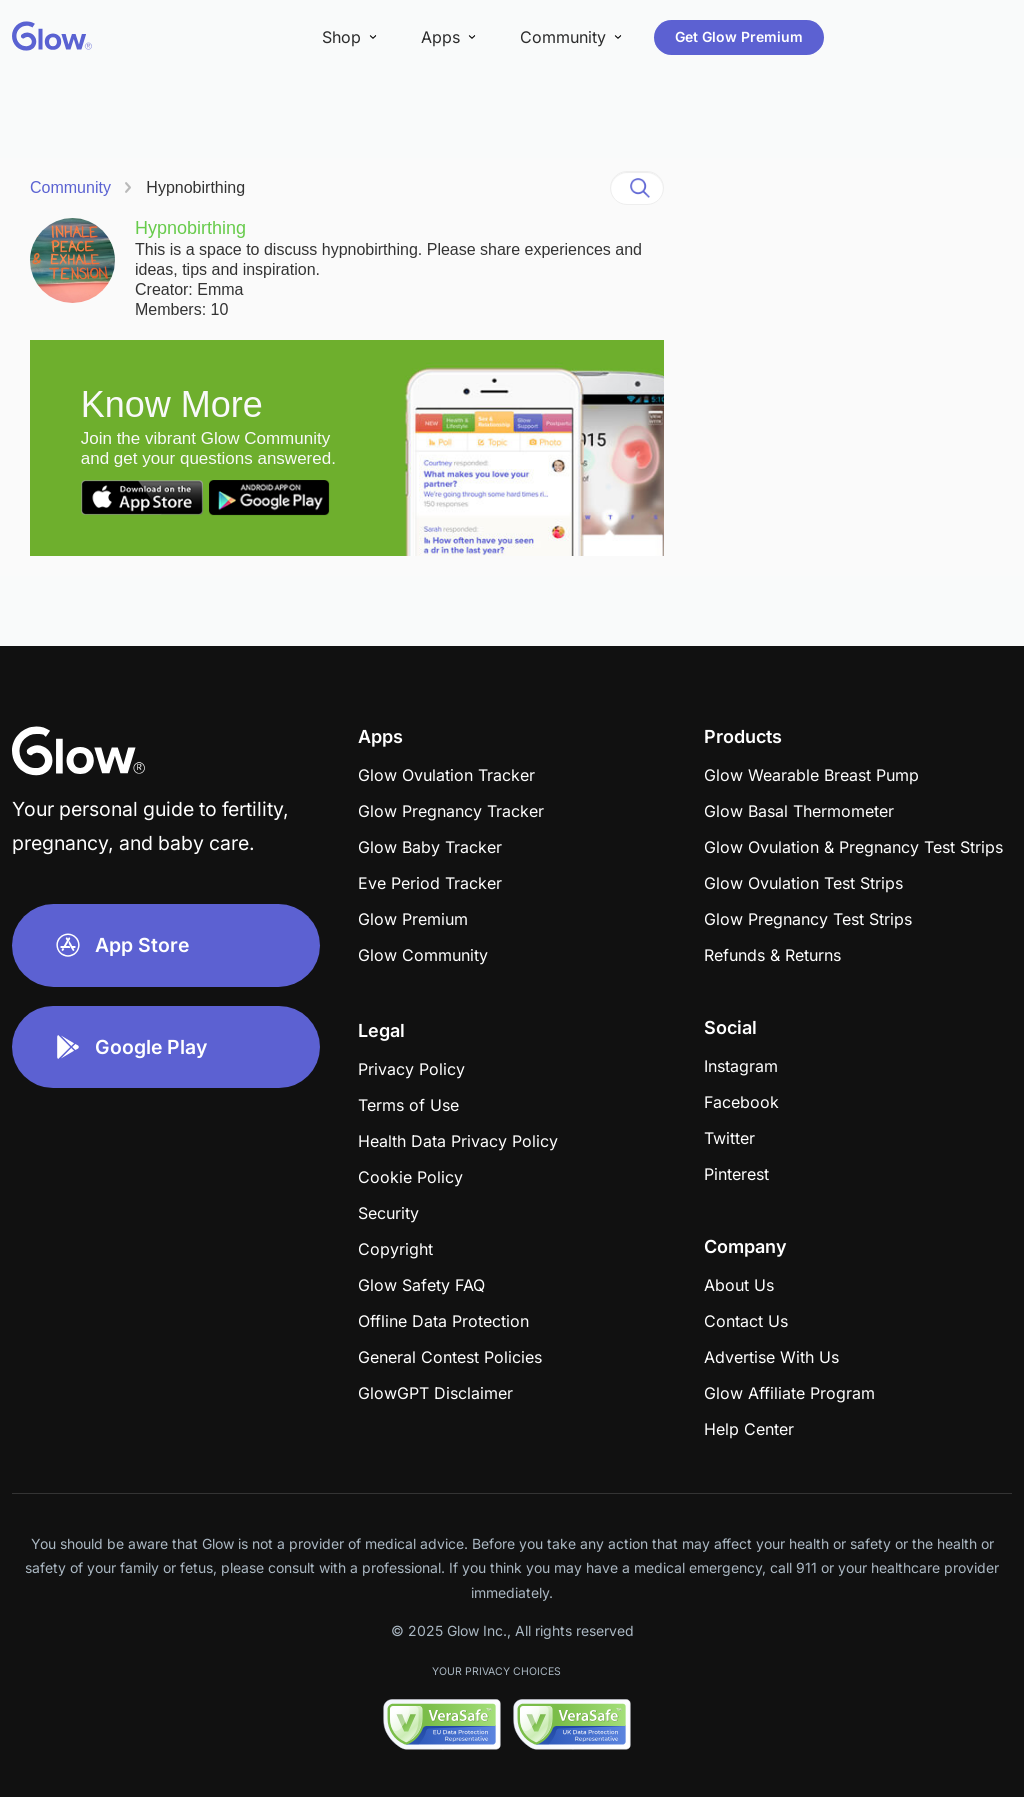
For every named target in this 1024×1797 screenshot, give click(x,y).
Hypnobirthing (195, 187)
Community (70, 187)
